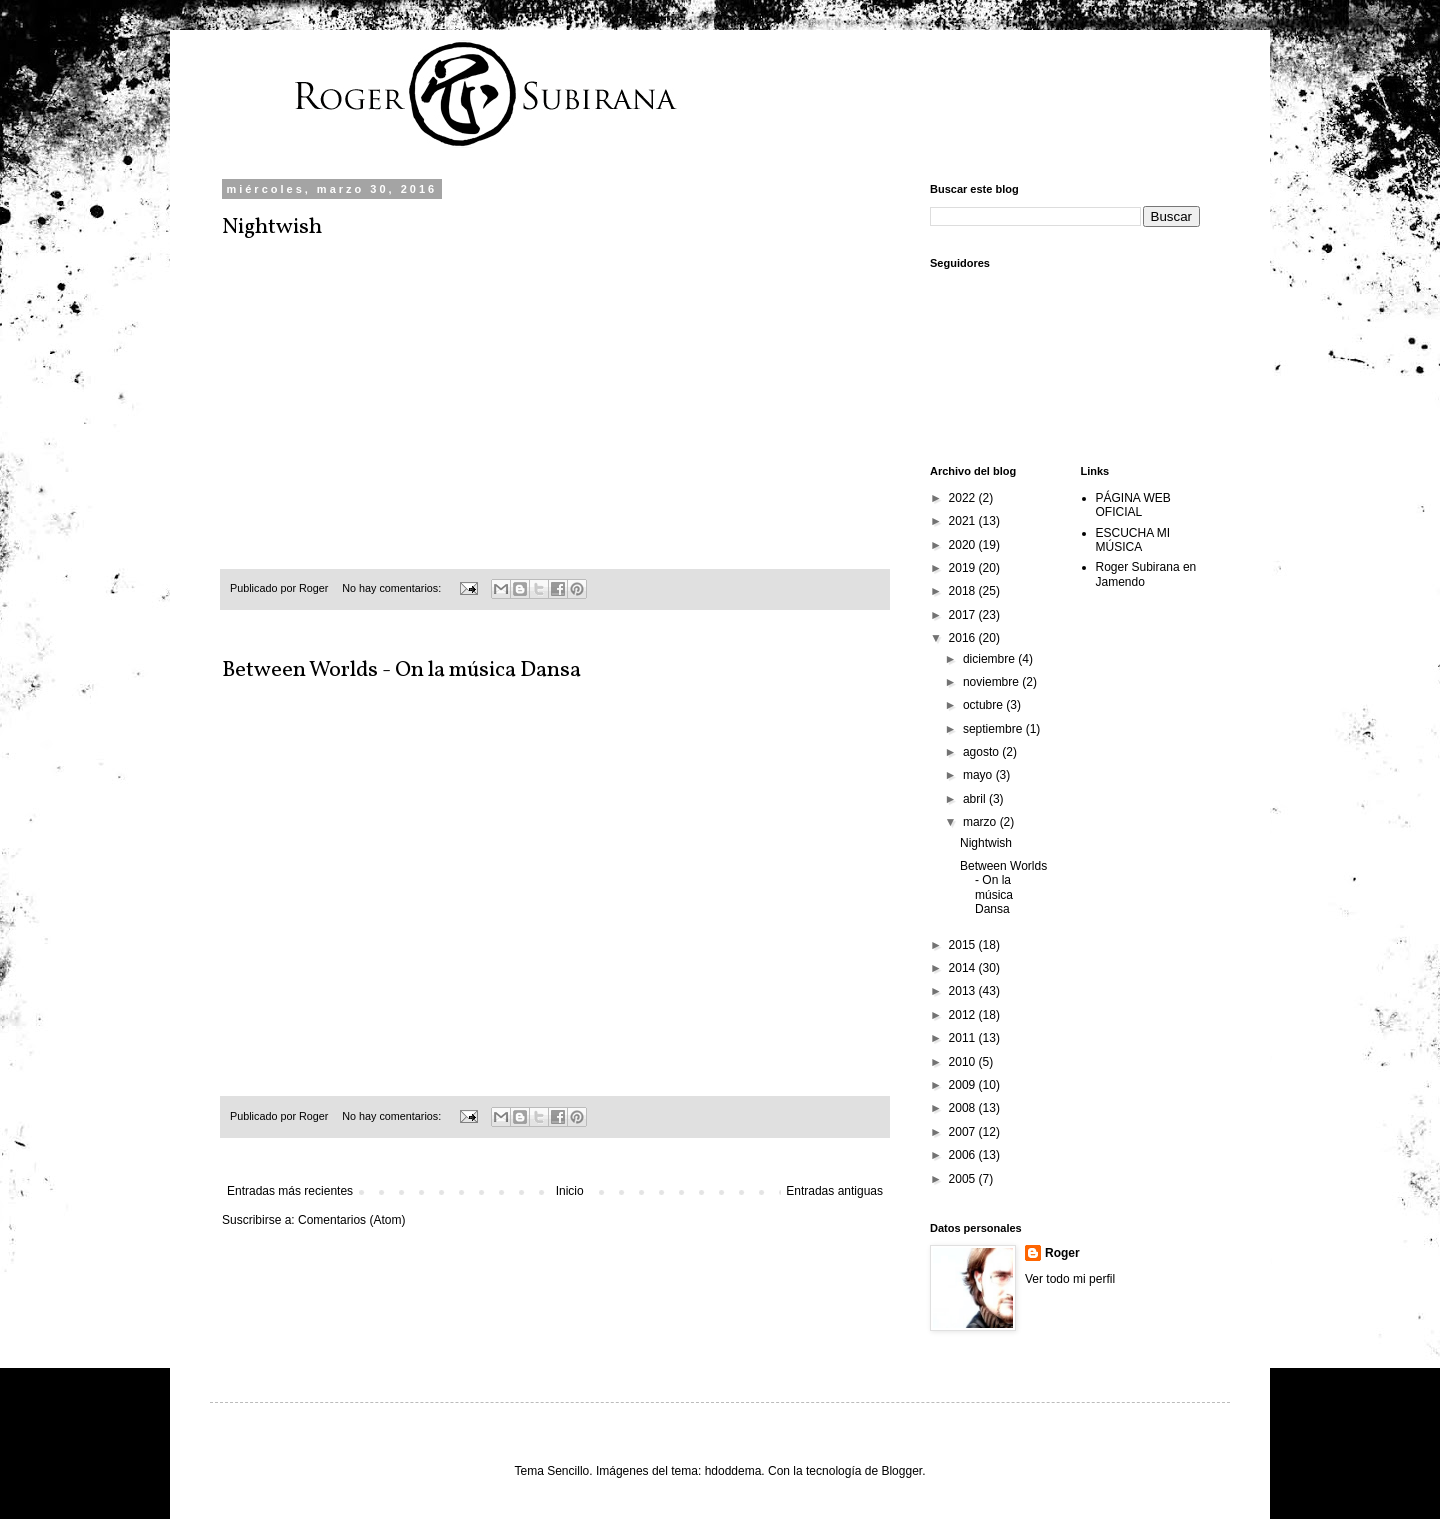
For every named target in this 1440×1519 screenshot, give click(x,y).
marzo (981, 822)
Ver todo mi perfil (1070, 1279)
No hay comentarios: (393, 588)
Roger (1062, 1253)
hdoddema (733, 1471)
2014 (964, 968)
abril (976, 799)
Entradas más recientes (290, 1191)
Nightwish (272, 227)
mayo (979, 775)
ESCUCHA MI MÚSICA (1133, 540)
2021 (964, 521)
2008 (964, 1108)
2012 (964, 1015)
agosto (982, 752)
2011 (964, 1038)
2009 (964, 1085)
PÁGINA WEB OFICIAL (1133, 505)
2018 (964, 591)
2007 (964, 1132)
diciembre (990, 659)
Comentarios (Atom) (351, 1220)
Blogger (901, 1471)
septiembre (994, 729)
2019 (964, 568)
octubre (984, 705)
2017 (964, 615)
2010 (964, 1062)
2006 (964, 1155)
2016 (964, 638)
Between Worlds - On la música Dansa (401, 670)
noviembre (992, 682)
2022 (964, 498)
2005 (964, 1179)
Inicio (570, 1191)
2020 (964, 545)
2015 (964, 945)
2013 (964, 991)
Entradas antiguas (834, 1191)
